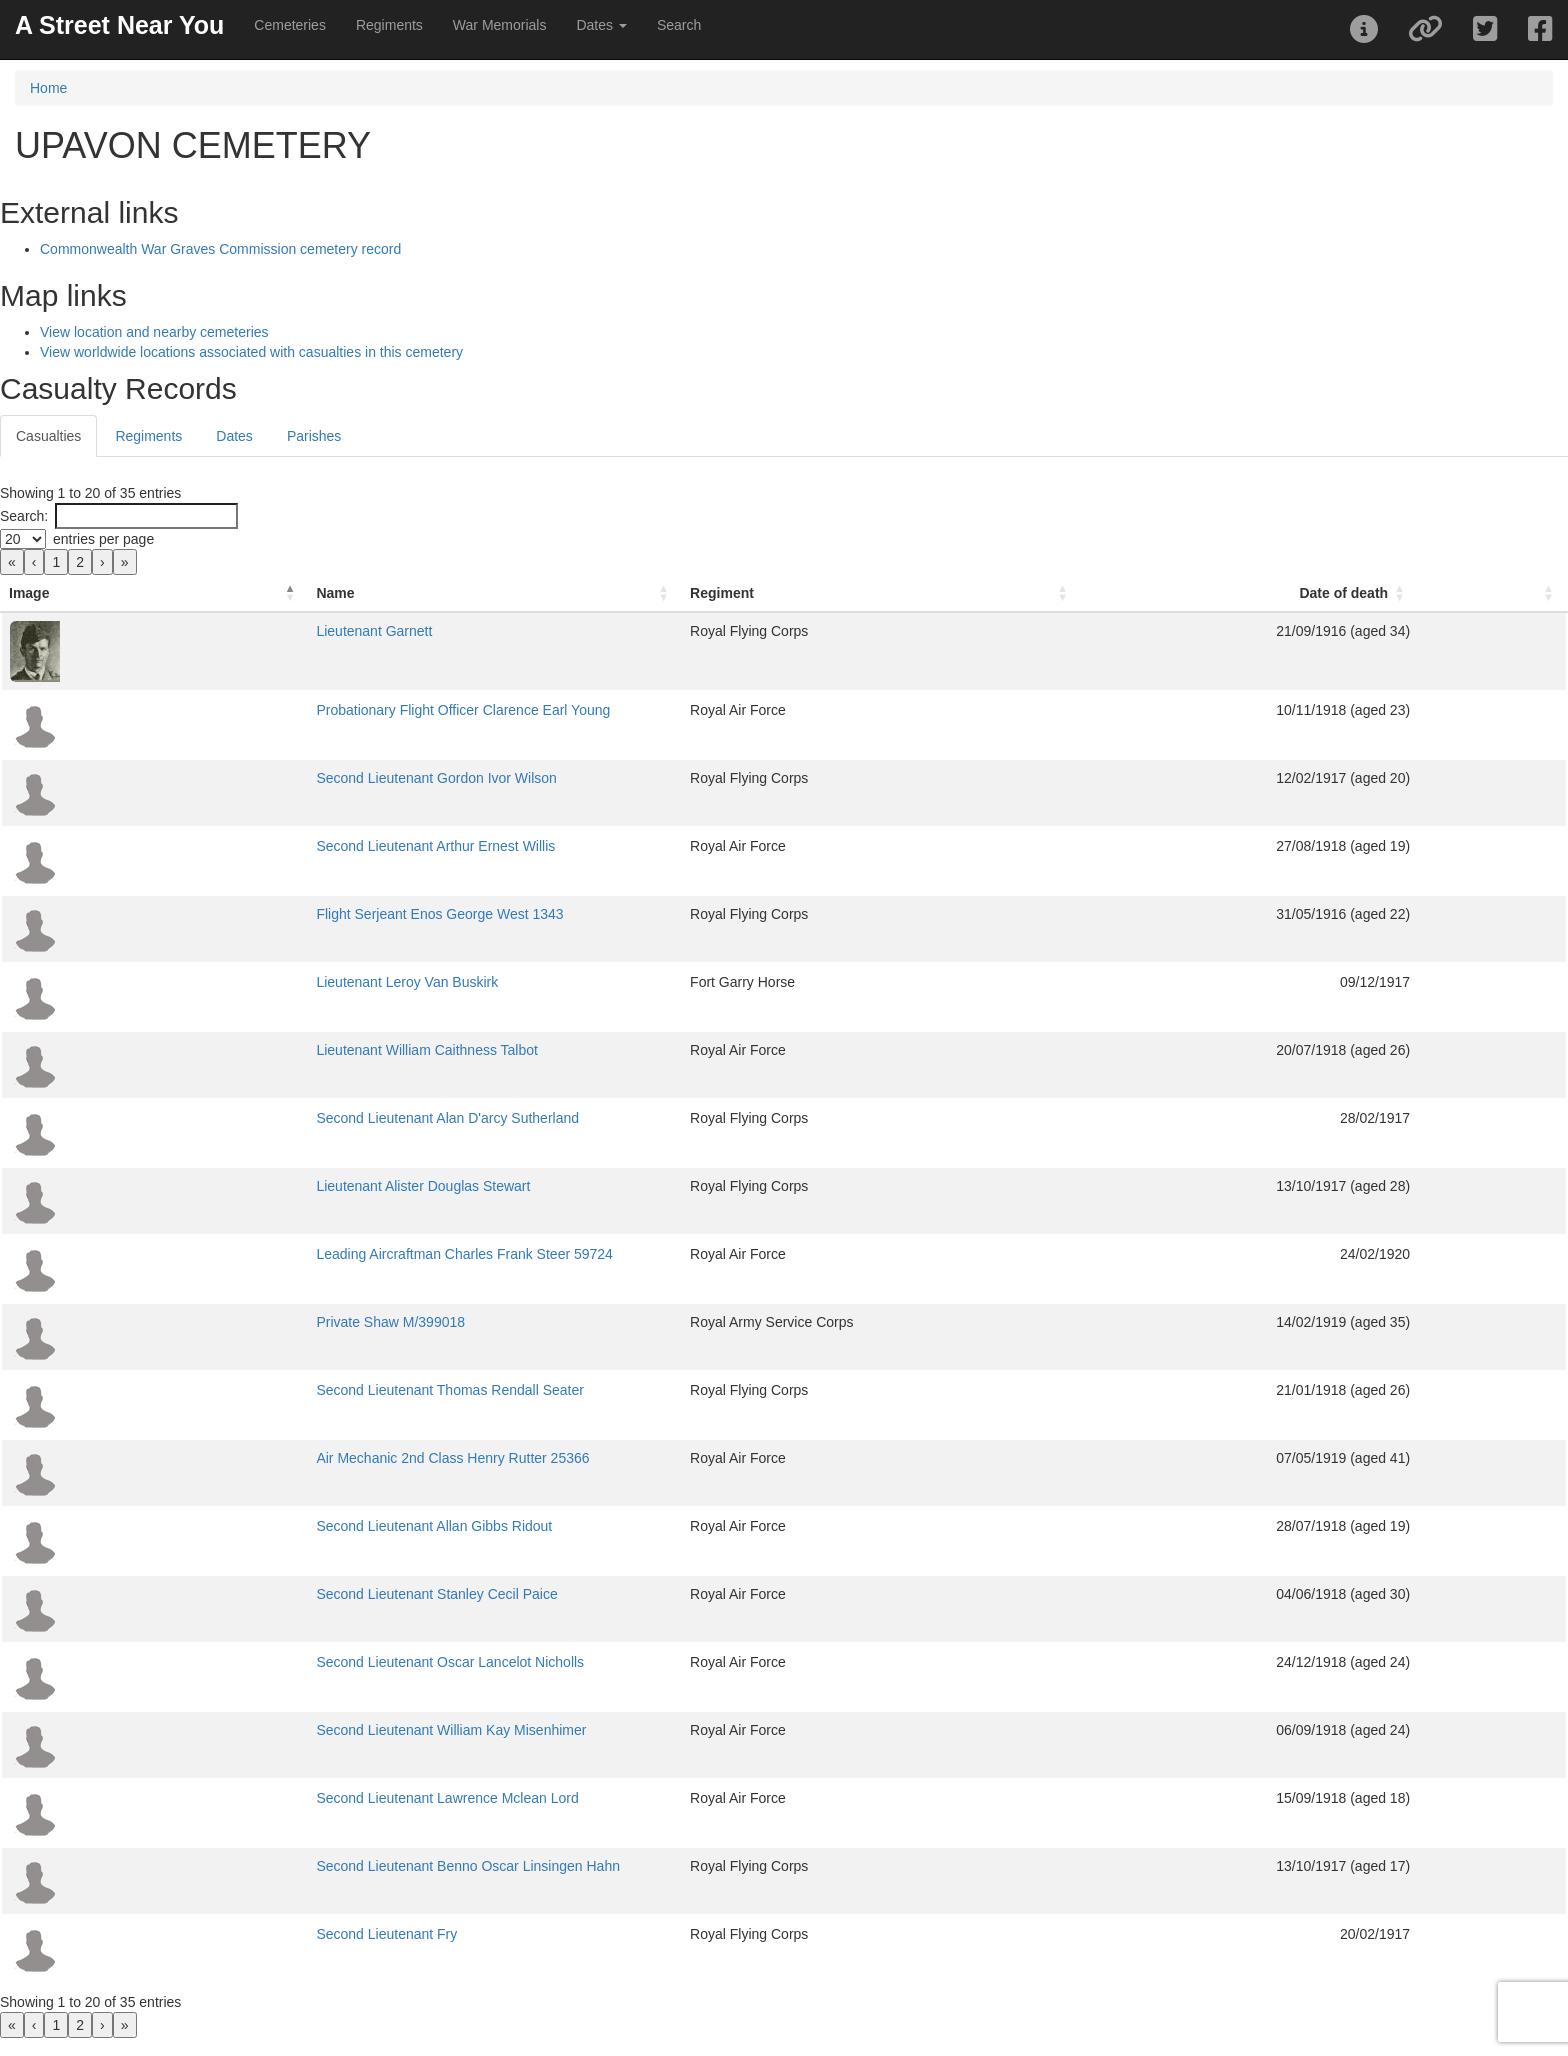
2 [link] (80, 562)
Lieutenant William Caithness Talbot (263, 1050)
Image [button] (29, 593)
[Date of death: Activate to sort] (1362, 593)
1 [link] (56, 562)
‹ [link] (34, 562)
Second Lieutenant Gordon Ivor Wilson (272, 778)
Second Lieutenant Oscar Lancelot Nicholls (286, 1662)
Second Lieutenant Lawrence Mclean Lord (283, 1798)
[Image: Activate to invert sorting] (72, 593)
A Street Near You (119, 25)
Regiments (389, 25)
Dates (234, 436)
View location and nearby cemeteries (154, 332)
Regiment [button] (746, 593)
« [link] (12, 562)
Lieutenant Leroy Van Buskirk (243, 982)
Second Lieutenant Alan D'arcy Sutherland (283, 1118)
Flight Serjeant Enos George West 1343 (275, 914)
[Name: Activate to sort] (425, 593)
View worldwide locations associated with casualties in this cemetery (251, 352)
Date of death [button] (1423, 593)
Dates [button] (601, 25)
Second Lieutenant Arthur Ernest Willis (271, 846)
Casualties (48, 436)
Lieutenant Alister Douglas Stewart (259, 1186)
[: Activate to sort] (1532, 593)
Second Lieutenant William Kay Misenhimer (287, 1730)
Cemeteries (290, 25)
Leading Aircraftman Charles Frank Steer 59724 (300, 1254)
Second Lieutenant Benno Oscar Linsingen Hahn (304, 1866)
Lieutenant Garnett (210, 631)
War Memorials (500, 25)
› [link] (102, 562)
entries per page (103, 539)
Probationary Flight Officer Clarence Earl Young (299, 710)
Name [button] (171, 593)
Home (48, 88)
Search (679, 25)
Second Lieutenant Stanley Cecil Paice (272, 1594)
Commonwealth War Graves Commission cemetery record (220, 249)
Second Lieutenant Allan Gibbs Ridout (270, 1526)
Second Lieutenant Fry (222, 1934)
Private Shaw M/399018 (226, 1322)
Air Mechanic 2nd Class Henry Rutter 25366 (288, 1458)
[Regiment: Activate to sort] (966, 593)
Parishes (314, 436)
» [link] (125, 562)
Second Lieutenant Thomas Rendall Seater (285, 1390)
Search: (24, 516)
